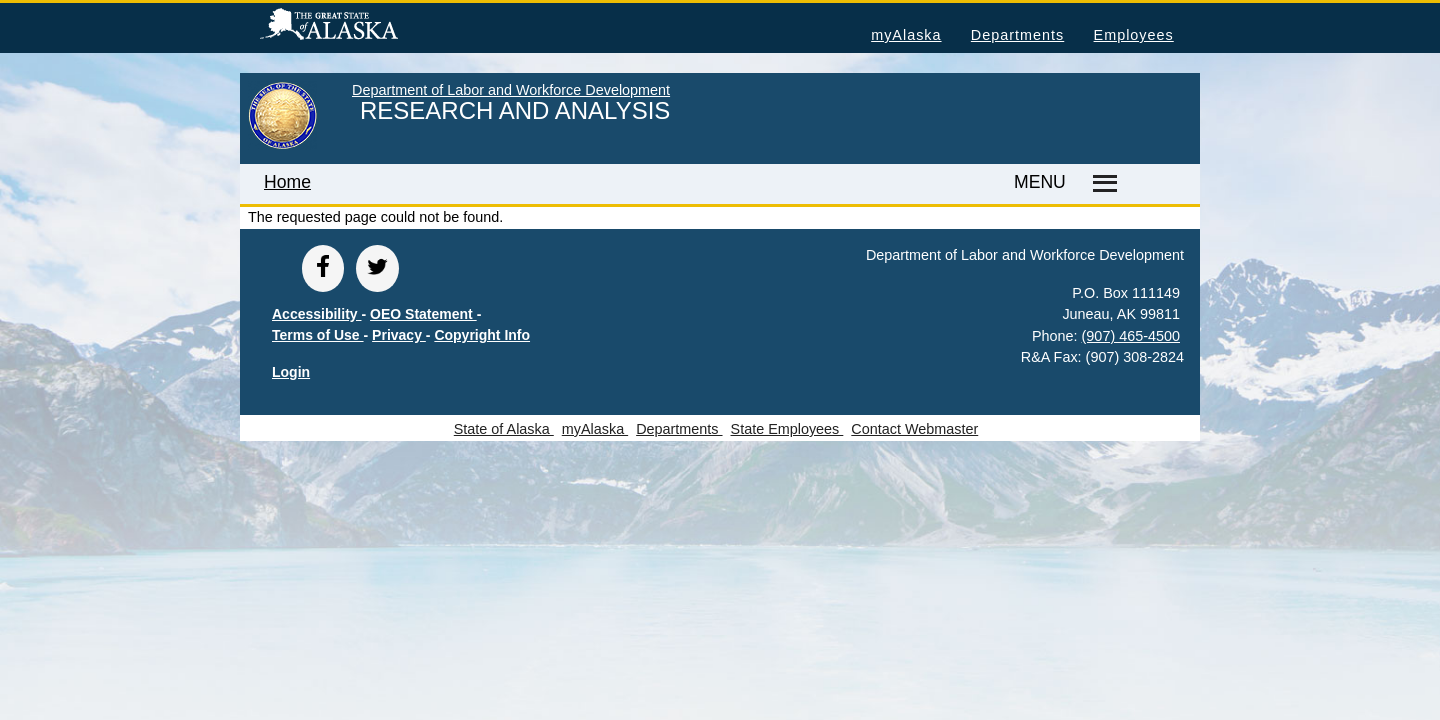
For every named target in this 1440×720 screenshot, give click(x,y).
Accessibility (317, 314)
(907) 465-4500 (1131, 336)
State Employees (787, 429)
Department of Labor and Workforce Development (511, 90)
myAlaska (906, 35)
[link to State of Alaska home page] (282, 145)
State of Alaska (361, 27)
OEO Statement (423, 314)
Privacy (399, 335)
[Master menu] (1101, 184)
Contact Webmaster (914, 429)
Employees (1134, 35)
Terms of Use (318, 335)
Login (291, 372)
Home (287, 182)
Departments (1017, 35)
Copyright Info (482, 335)
